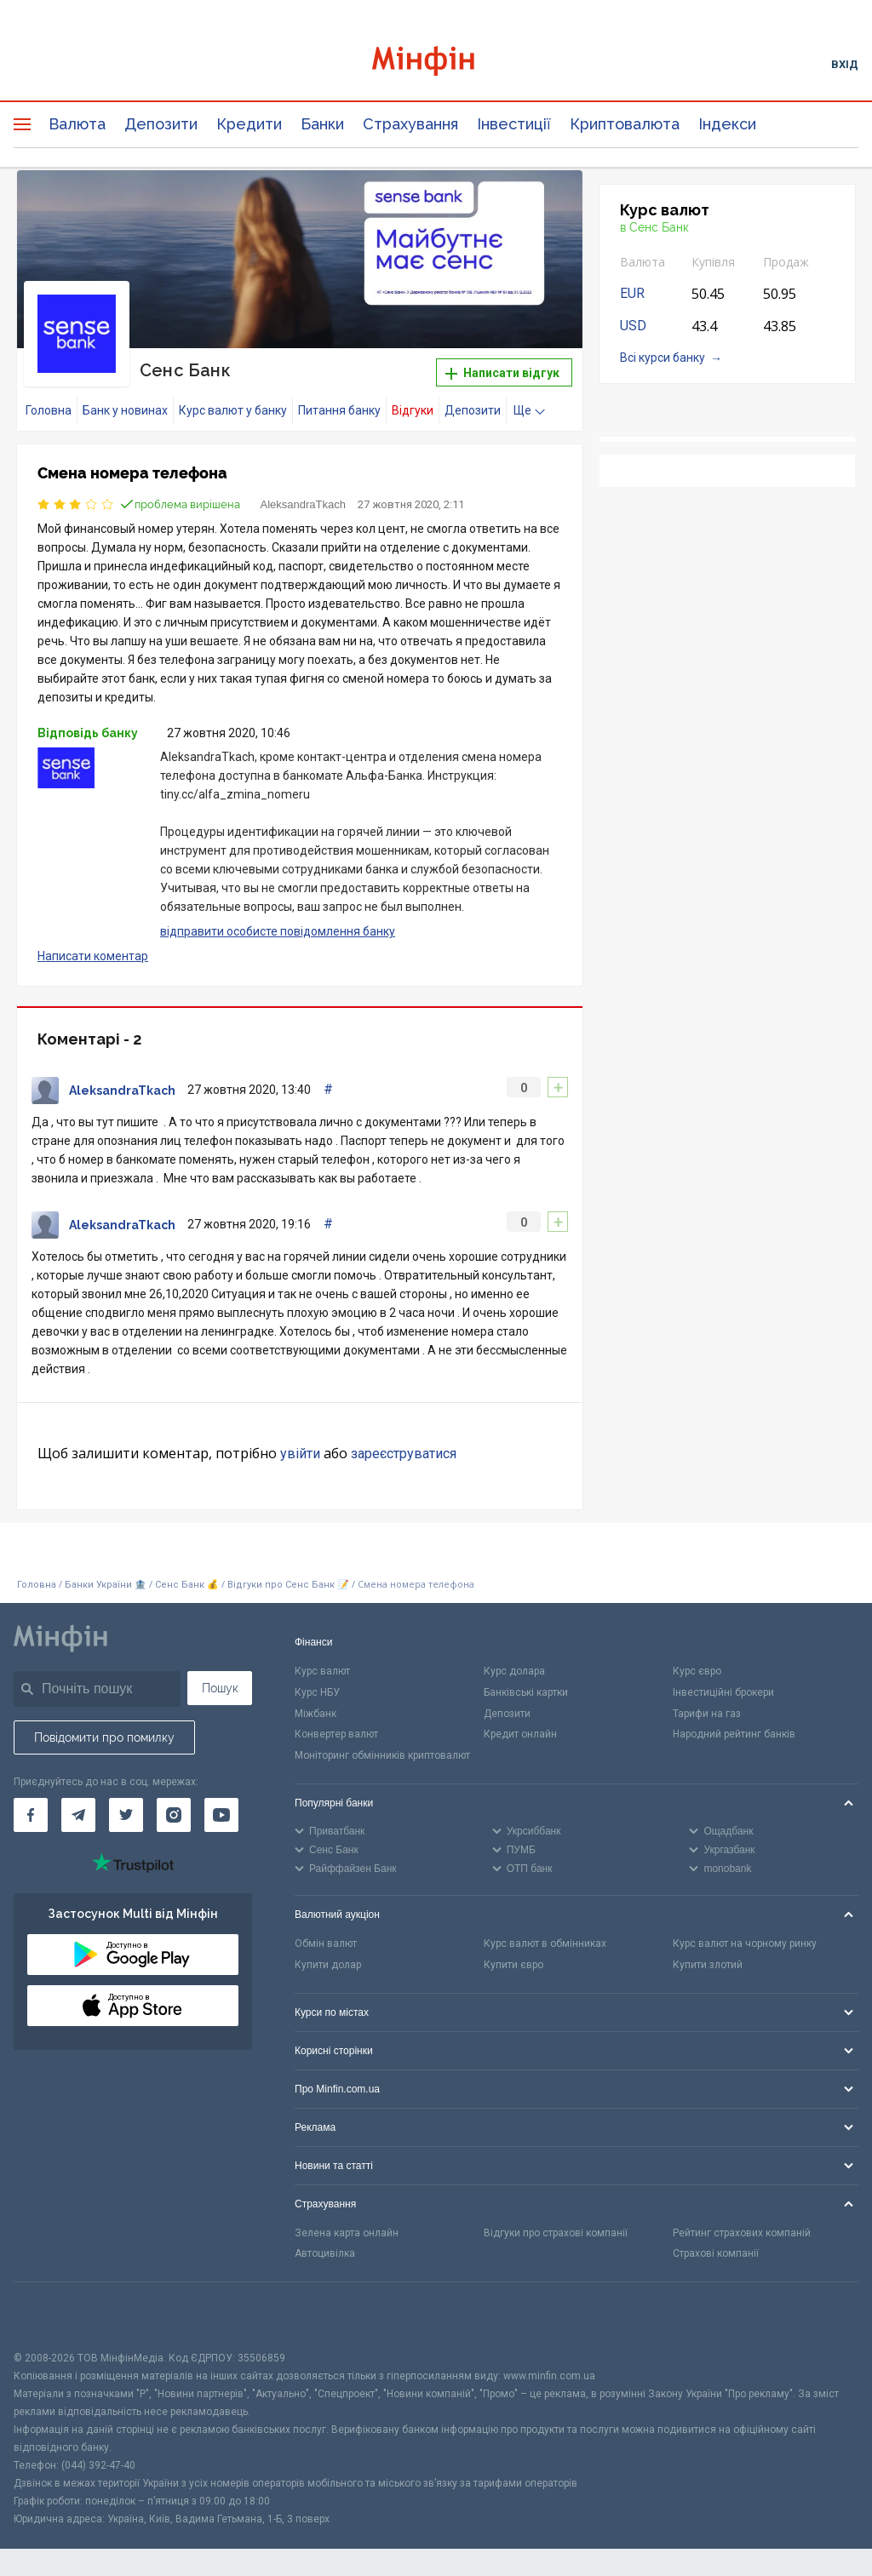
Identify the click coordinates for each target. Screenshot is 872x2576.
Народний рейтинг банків (734, 1734)
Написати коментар (92, 956)
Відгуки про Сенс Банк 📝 (289, 1584)
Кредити (249, 124)
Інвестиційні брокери (723, 1692)
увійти (300, 1453)
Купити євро (513, 1965)
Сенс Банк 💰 (187, 1584)
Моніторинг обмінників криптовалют (382, 1755)
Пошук (220, 1688)
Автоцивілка (325, 2253)
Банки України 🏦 (107, 1584)
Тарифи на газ (707, 1714)
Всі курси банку (662, 357)
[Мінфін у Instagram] (174, 1815)
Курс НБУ (317, 1692)
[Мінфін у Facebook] (31, 1815)
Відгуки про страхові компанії (556, 2233)
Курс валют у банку (233, 410)
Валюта (77, 124)
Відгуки (412, 410)
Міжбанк (315, 1714)
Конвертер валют (336, 1734)
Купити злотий (708, 1965)
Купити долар (328, 1965)
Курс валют (322, 1671)
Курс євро (697, 1671)
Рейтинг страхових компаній (742, 2233)
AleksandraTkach (303, 504)
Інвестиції (514, 124)
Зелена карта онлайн (347, 2233)
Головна (49, 410)
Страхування (410, 124)
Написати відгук (502, 373)
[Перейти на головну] (436, 63)
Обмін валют (326, 1943)
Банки (322, 124)
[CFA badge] (51, 2316)
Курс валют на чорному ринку (745, 1943)
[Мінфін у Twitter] (126, 1815)
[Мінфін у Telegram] (78, 1815)
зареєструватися (403, 1453)
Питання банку (339, 410)
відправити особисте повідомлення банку (277, 931)
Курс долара (514, 1671)
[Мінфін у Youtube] (221, 1815)
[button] (545, 204)
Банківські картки (526, 1692)
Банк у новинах (125, 410)
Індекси (727, 124)
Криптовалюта (625, 124)
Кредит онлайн (520, 1734)
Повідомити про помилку (104, 1737)
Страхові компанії (716, 2253)
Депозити (161, 124)
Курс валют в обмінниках (545, 1943)
